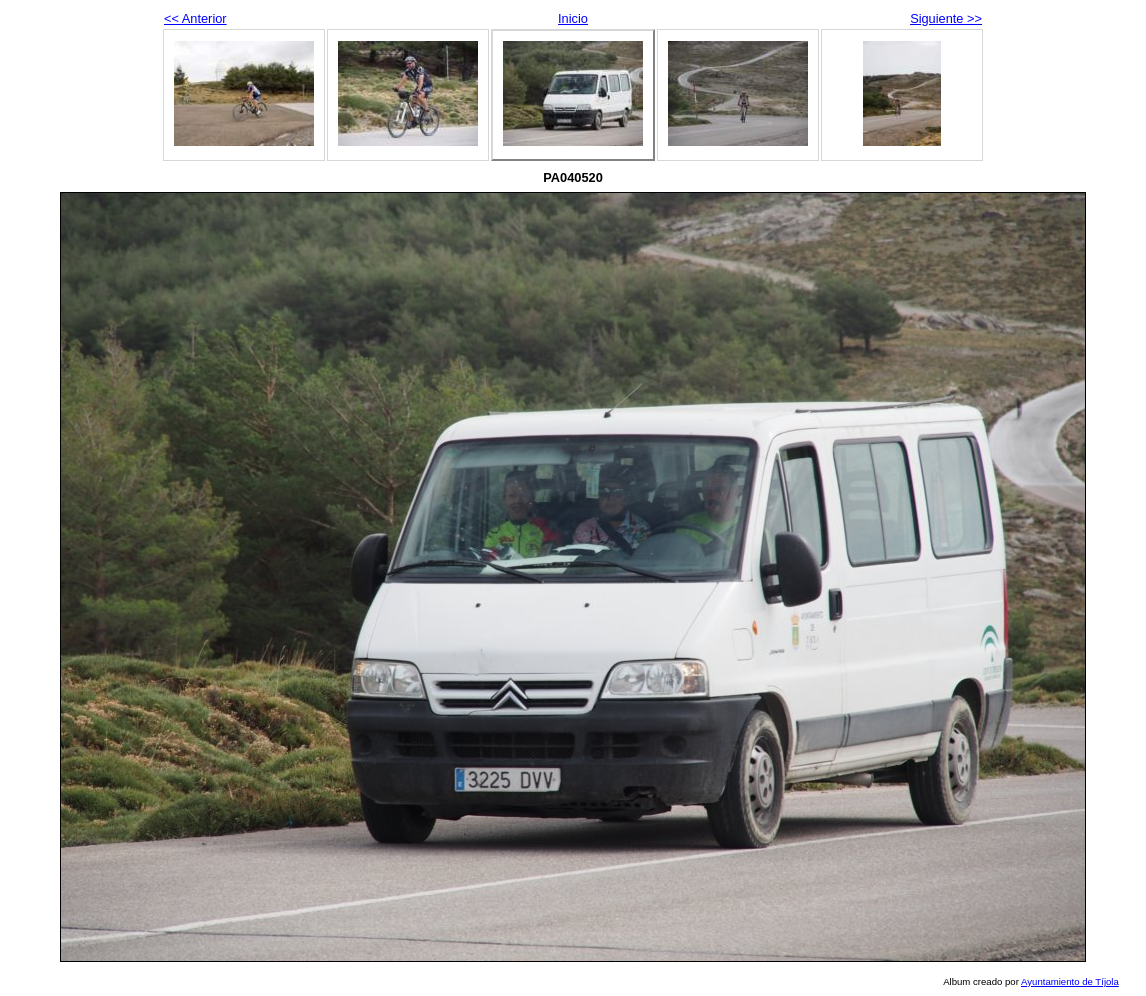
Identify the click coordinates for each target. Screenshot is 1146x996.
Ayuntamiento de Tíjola (1070, 981)
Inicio (573, 18)
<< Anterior (195, 18)
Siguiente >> (946, 18)
